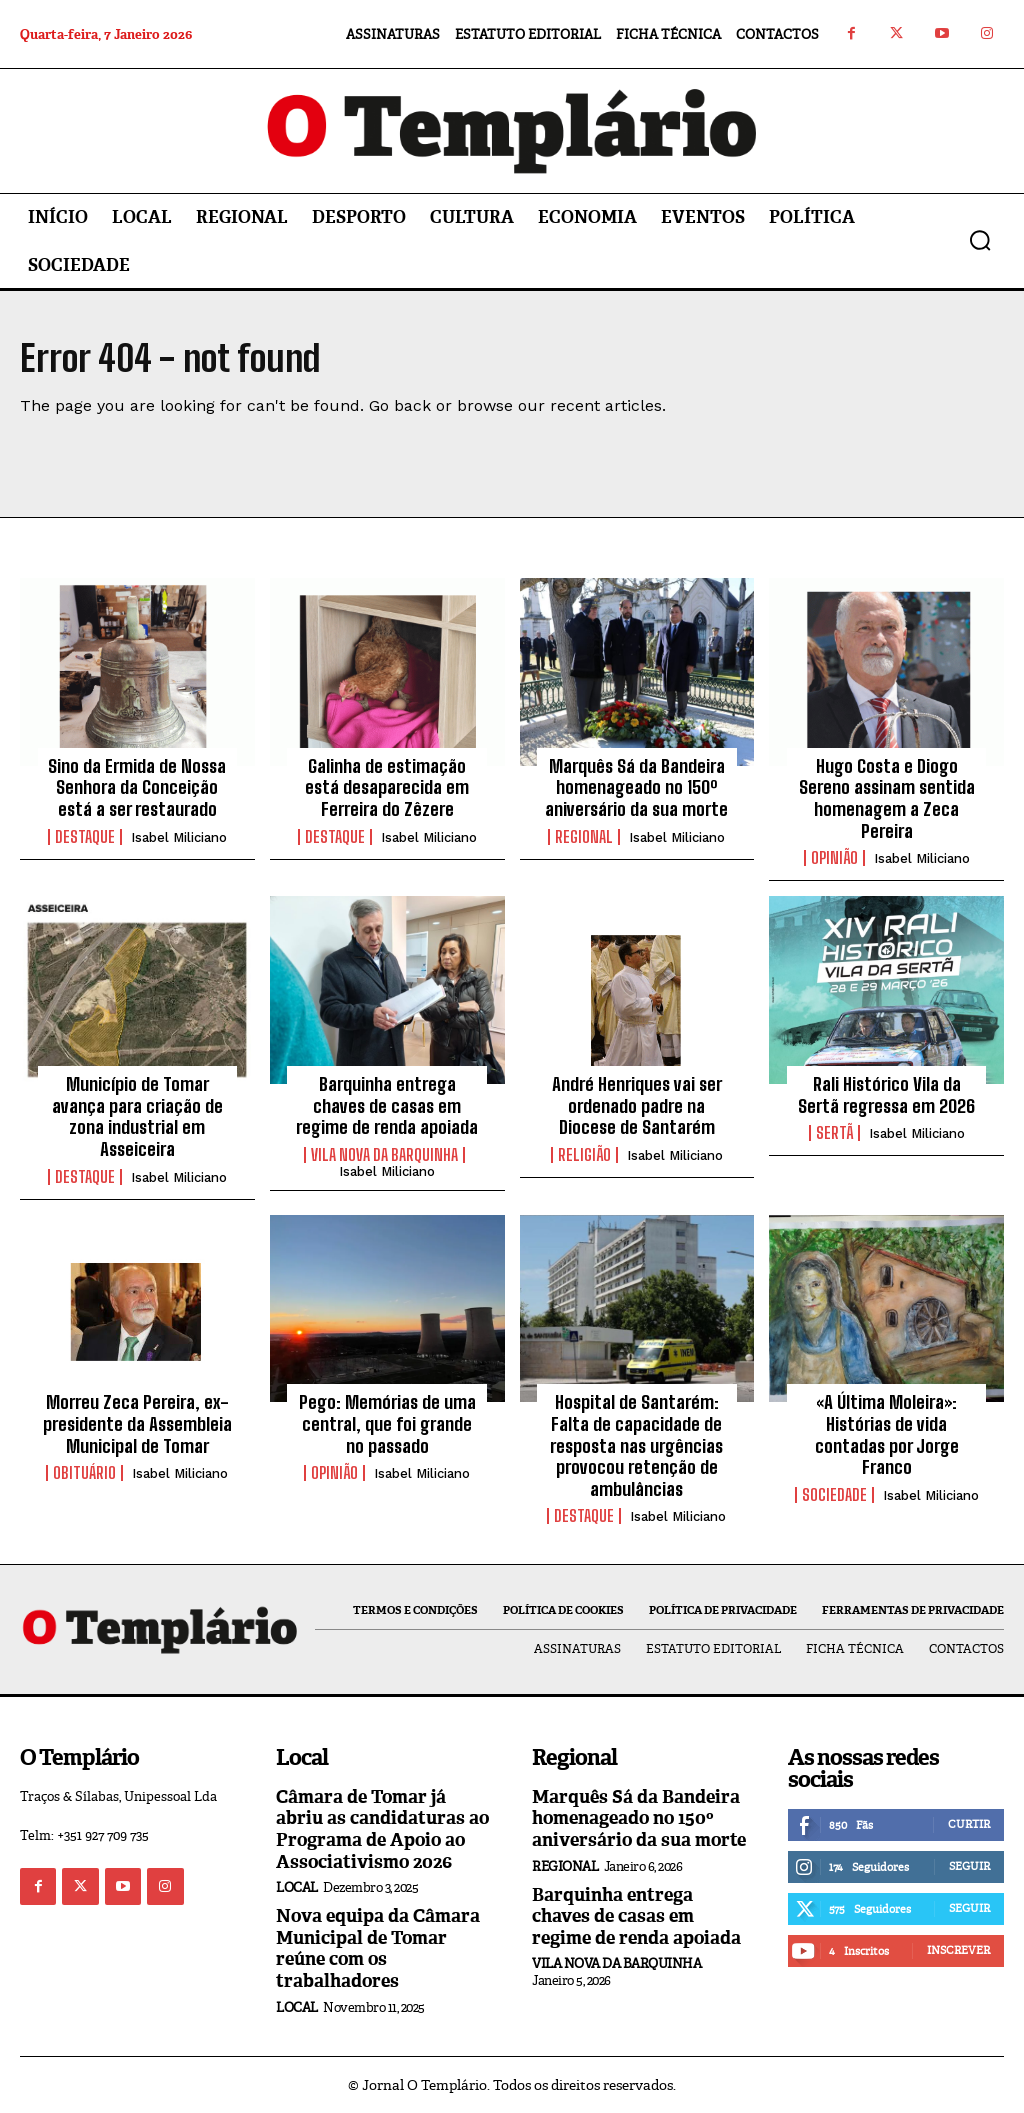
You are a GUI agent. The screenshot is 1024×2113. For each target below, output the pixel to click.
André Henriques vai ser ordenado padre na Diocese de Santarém (637, 1105)
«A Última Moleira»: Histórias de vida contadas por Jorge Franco (887, 1434)
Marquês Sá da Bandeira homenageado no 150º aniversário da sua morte (636, 787)
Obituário (84, 1473)
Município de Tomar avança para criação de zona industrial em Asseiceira (137, 1116)
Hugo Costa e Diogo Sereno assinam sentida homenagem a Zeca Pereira (887, 798)
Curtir (969, 1824)
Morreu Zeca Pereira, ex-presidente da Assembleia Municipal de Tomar (137, 1423)
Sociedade (834, 1495)
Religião (584, 1155)
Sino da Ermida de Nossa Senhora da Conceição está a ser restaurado (137, 787)
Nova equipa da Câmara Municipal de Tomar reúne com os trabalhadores (378, 1948)
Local (297, 1887)
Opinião (834, 858)
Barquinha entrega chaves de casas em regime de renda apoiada (387, 1105)
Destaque (85, 837)
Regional (584, 837)
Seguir (969, 1866)
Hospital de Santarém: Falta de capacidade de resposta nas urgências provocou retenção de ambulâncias (636, 1445)
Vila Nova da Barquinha (384, 1155)
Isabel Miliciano (179, 837)
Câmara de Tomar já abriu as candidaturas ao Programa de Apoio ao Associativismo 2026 (382, 1829)
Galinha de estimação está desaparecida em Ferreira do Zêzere (387, 787)
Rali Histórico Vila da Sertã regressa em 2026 (886, 1095)
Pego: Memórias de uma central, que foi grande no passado (387, 1423)
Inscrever (958, 1950)
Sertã (834, 1133)
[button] (980, 240)
